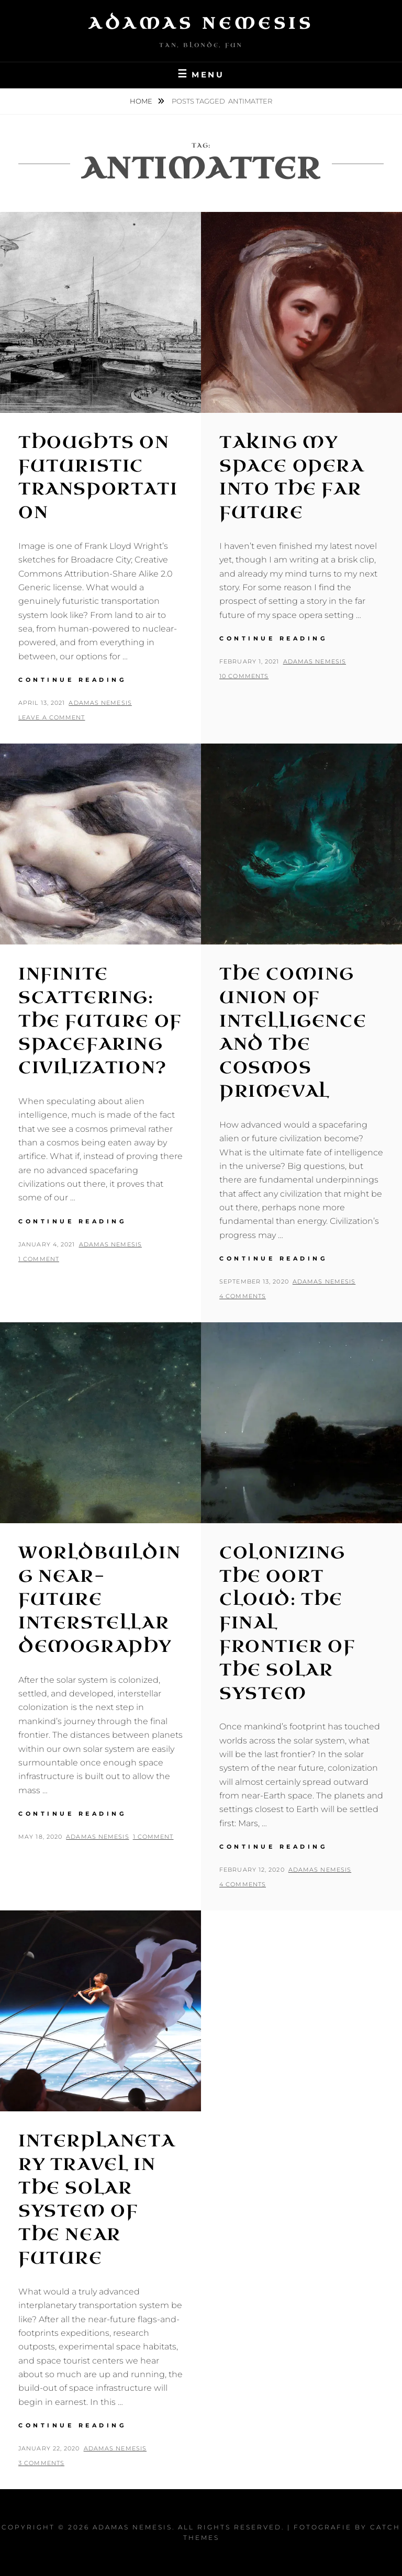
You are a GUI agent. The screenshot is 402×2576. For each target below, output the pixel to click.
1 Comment (38, 1259)
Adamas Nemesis (201, 23)
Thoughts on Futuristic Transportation (97, 477)
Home (142, 101)
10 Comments (244, 676)
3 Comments (41, 2463)
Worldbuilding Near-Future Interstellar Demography (99, 1600)
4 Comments (242, 1296)
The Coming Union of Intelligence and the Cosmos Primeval (292, 1033)
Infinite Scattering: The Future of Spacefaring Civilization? (100, 1021)
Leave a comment (51, 717)
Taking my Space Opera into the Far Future (291, 477)
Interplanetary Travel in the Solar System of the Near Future (96, 2199)
